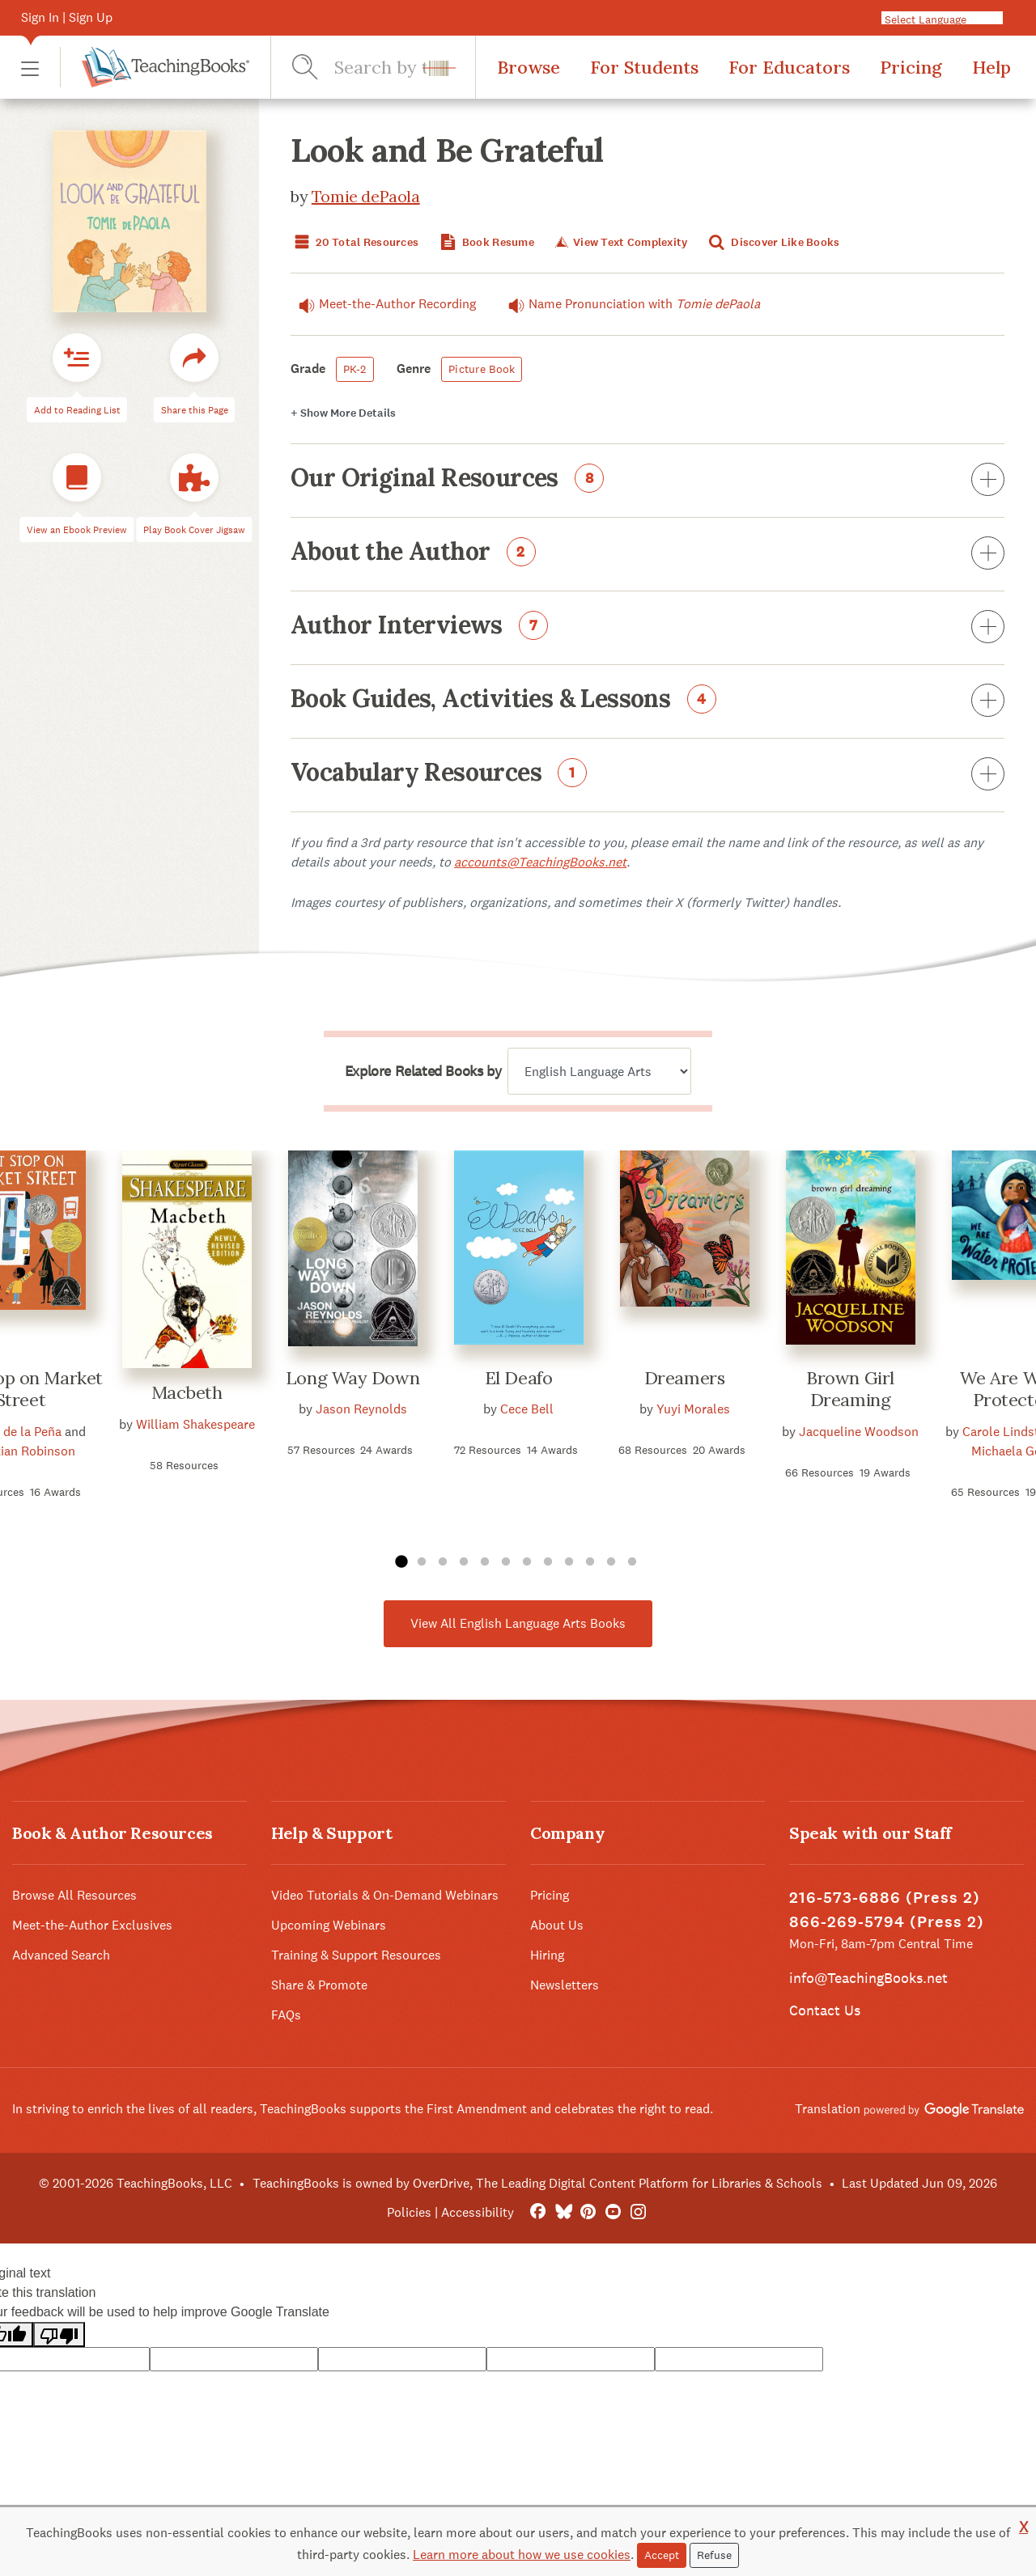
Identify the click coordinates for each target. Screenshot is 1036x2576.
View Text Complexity (619, 242)
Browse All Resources (74, 1895)
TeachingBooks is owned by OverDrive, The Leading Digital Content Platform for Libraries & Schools (537, 2183)
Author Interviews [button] (647, 627)
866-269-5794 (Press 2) (886, 1922)
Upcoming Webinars (328, 1925)
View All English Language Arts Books (518, 1623)
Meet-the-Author (383, 304)
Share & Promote (319, 1984)
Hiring (547, 1955)
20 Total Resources (354, 242)
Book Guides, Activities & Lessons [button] (647, 701)
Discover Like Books (773, 242)
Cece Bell (527, 1408)
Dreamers (684, 1377)
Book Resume (485, 242)
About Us (557, 1925)
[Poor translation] (59, 2334)
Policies (409, 2212)
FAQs (286, 2014)
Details (343, 413)
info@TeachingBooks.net (868, 1977)
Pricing (911, 67)
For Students (644, 67)
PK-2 (355, 369)
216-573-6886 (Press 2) (884, 1898)
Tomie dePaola (366, 196)
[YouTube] (613, 2212)
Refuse (714, 2555)
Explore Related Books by (423, 1071)
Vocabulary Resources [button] (647, 775)
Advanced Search (61, 1955)
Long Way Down (352, 1377)
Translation (909, 2108)
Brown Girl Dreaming (850, 1389)
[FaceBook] (538, 2212)
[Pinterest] (588, 2212)
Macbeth (187, 1392)
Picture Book (481, 369)
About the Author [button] (647, 554)
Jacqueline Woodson (859, 1431)
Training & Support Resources (356, 1955)
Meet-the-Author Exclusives (92, 1925)
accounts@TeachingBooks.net (540, 862)
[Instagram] (638, 2212)
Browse (528, 67)
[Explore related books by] (599, 1071)
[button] (30, 67)
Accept (661, 2555)
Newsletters (564, 1984)
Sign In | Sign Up (67, 17)
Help (991, 67)
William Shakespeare (195, 1424)
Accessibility (477, 2212)
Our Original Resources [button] (647, 480)
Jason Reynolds (361, 1408)
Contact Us (824, 2010)
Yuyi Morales (693, 1408)
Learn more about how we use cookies (522, 2554)
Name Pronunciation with (630, 304)
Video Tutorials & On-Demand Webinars (385, 1895)
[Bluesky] (563, 2212)
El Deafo (518, 1377)
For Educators (789, 67)
